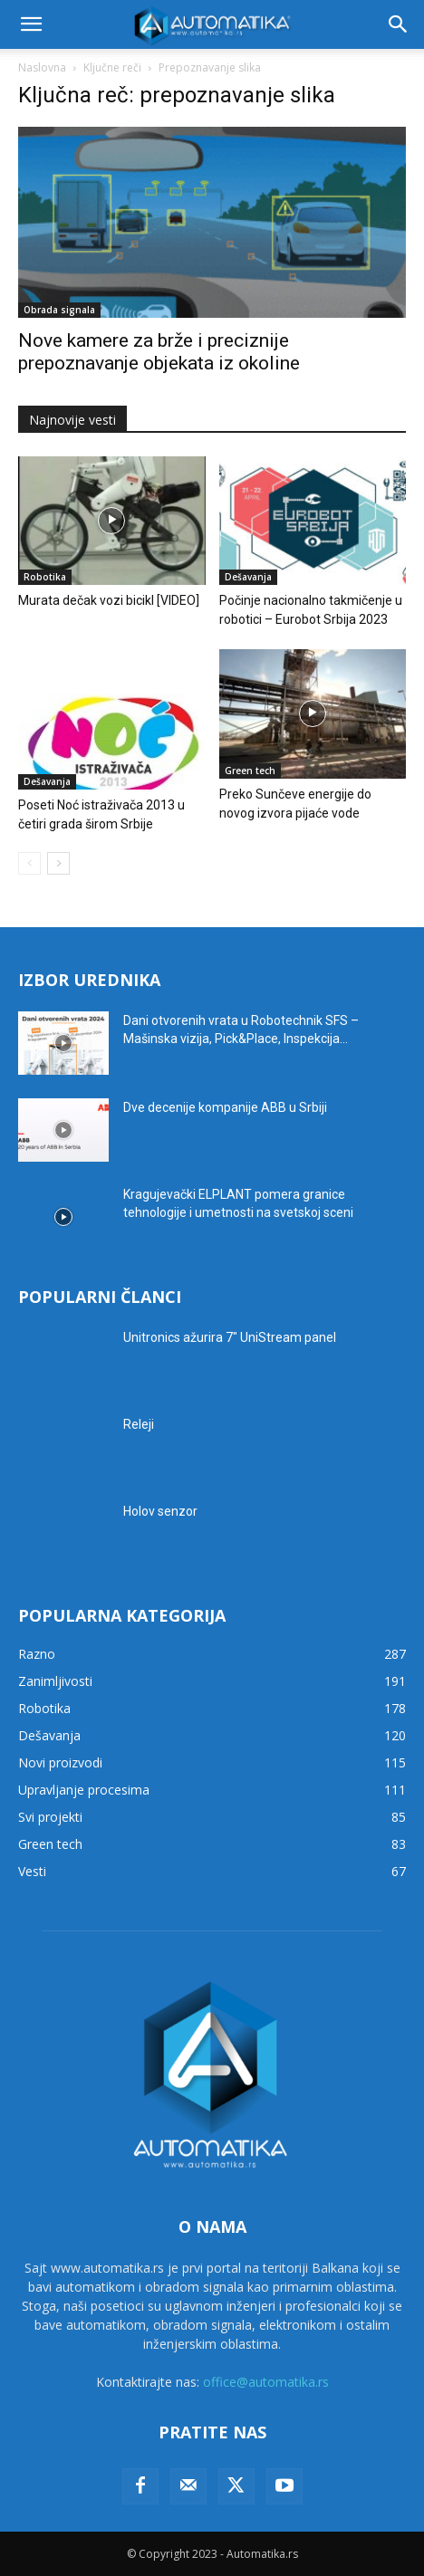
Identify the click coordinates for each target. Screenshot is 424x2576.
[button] (31, 24)
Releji (138, 1424)
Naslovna (42, 67)
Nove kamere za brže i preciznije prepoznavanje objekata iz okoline (159, 352)
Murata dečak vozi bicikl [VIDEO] (108, 600)
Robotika (45, 576)
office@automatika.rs (266, 2381)
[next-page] (58, 863)
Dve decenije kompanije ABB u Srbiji (225, 1107)
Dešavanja (248, 576)
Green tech (250, 770)
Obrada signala (59, 309)
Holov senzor (160, 1511)
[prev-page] (29, 863)
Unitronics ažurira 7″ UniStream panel (229, 1337)
